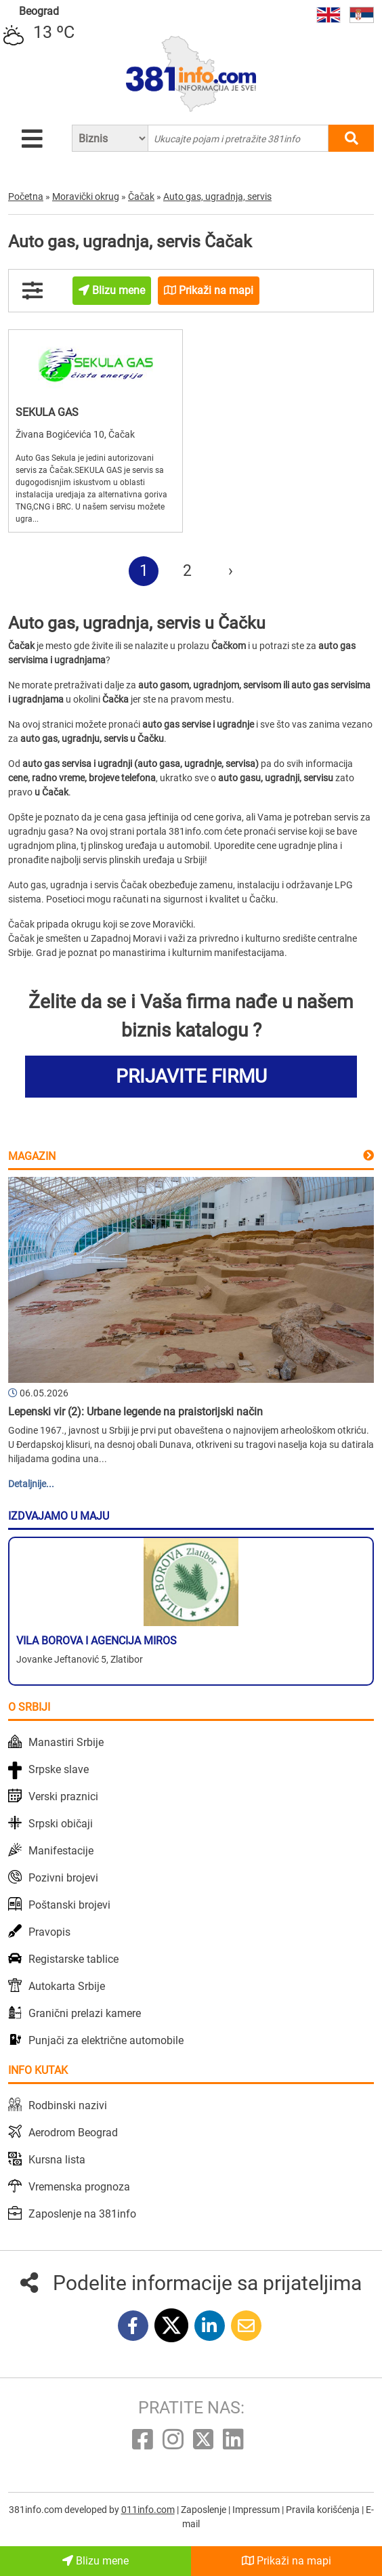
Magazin (32, 1156)
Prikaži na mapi (286, 2560)
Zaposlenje (204, 2509)
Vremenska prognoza (79, 2186)
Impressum (257, 2509)
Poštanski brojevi (69, 1904)
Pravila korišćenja (324, 2509)
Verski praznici (63, 1796)
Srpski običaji (60, 1823)
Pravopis (49, 1932)
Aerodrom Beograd (73, 2132)
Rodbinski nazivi (67, 2105)
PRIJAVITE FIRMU (191, 1076)
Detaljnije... (31, 1483)
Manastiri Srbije (66, 1742)
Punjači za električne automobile (106, 2040)
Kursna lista (56, 2159)
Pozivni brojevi (63, 1877)
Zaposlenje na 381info (82, 2213)
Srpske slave (58, 1769)
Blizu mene (95, 2560)
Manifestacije (60, 1850)
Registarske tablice (73, 1959)
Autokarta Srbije (66, 1986)
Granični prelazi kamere (84, 2013)
